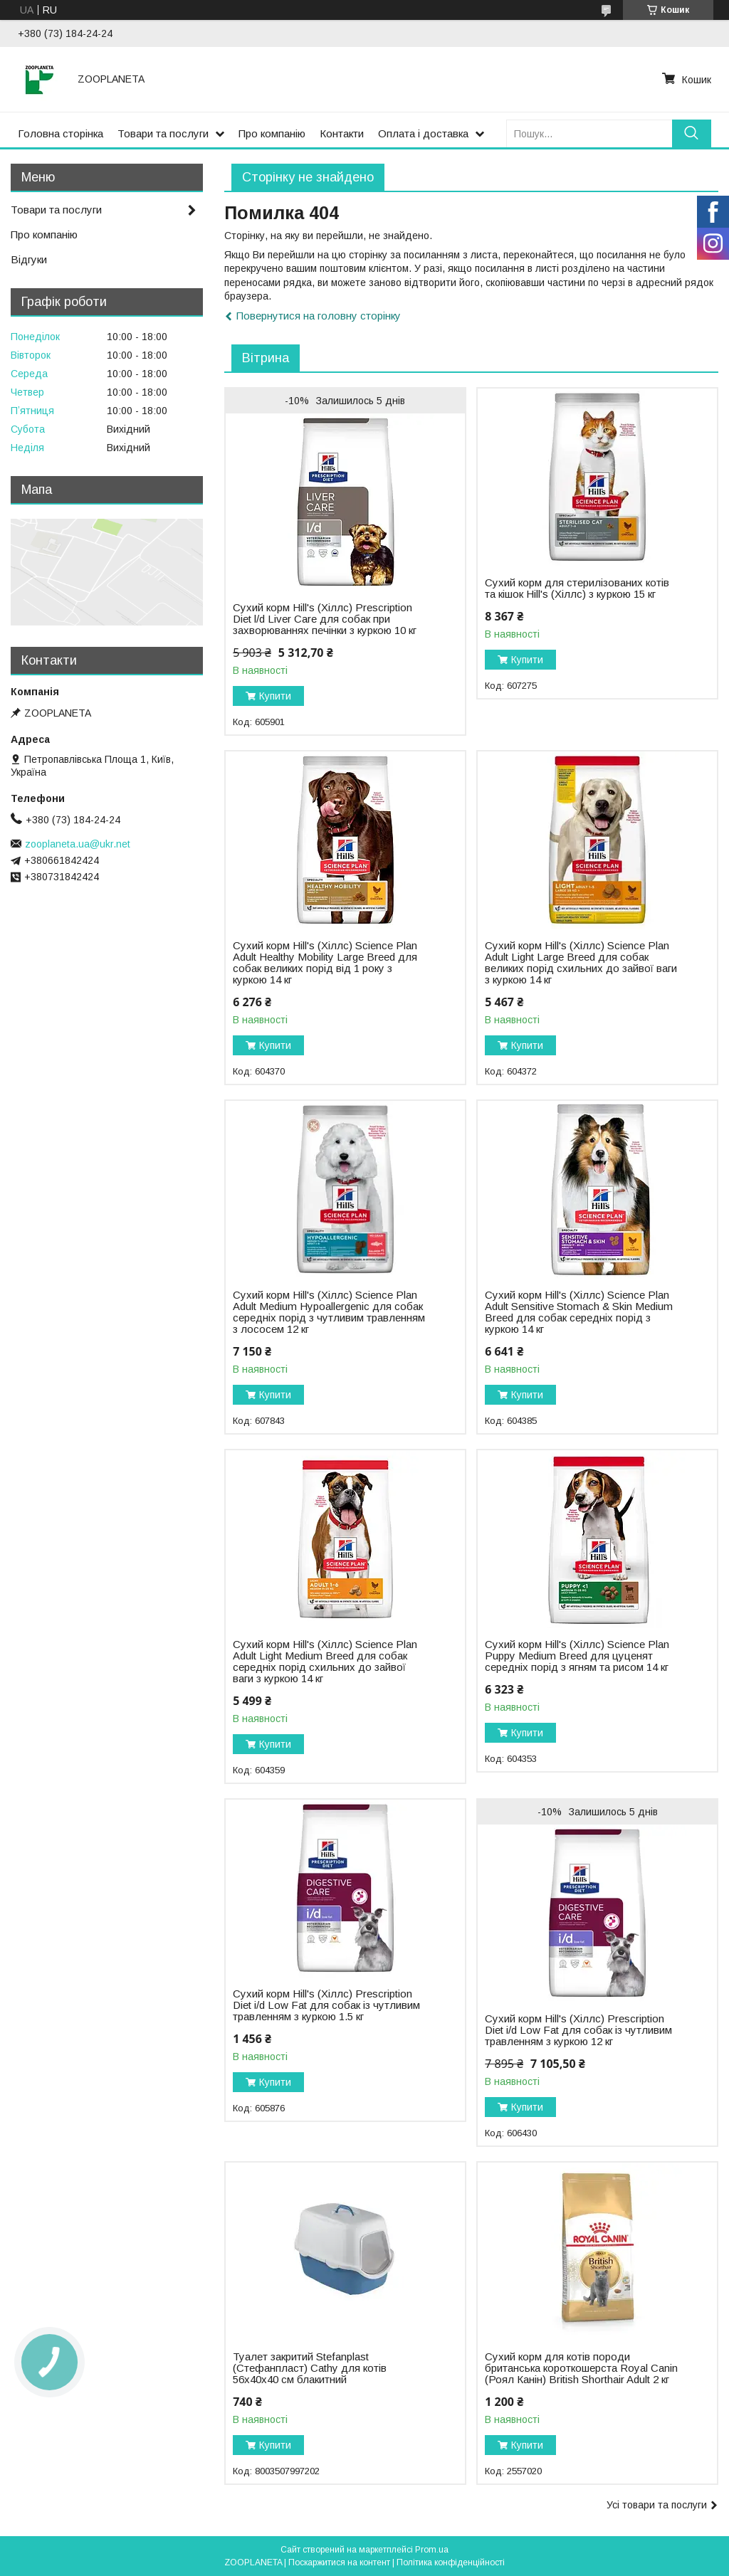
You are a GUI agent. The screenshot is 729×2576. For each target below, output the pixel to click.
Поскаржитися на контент (339, 2562)
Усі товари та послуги (657, 2505)
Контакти (342, 133)
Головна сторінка (60, 133)
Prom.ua (432, 2550)
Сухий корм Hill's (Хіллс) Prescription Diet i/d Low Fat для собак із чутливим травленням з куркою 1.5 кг (326, 2005)
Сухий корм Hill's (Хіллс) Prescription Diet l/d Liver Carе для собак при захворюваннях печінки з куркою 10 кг (324, 619)
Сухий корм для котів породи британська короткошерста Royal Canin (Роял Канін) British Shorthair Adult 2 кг (581, 2368)
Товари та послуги (163, 133)
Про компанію (271, 133)
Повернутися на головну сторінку (318, 316)
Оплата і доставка (423, 133)
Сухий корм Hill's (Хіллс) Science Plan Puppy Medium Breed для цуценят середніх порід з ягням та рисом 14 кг (577, 1656)
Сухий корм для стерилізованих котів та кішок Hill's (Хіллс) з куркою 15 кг (577, 588)
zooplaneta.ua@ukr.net (77, 844)
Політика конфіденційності (451, 2562)
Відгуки (29, 259)
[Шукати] (691, 133)
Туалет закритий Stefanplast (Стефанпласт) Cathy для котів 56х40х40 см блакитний (310, 2368)
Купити (275, 696)
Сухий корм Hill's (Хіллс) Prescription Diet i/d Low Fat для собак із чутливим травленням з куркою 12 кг (578, 2030)
